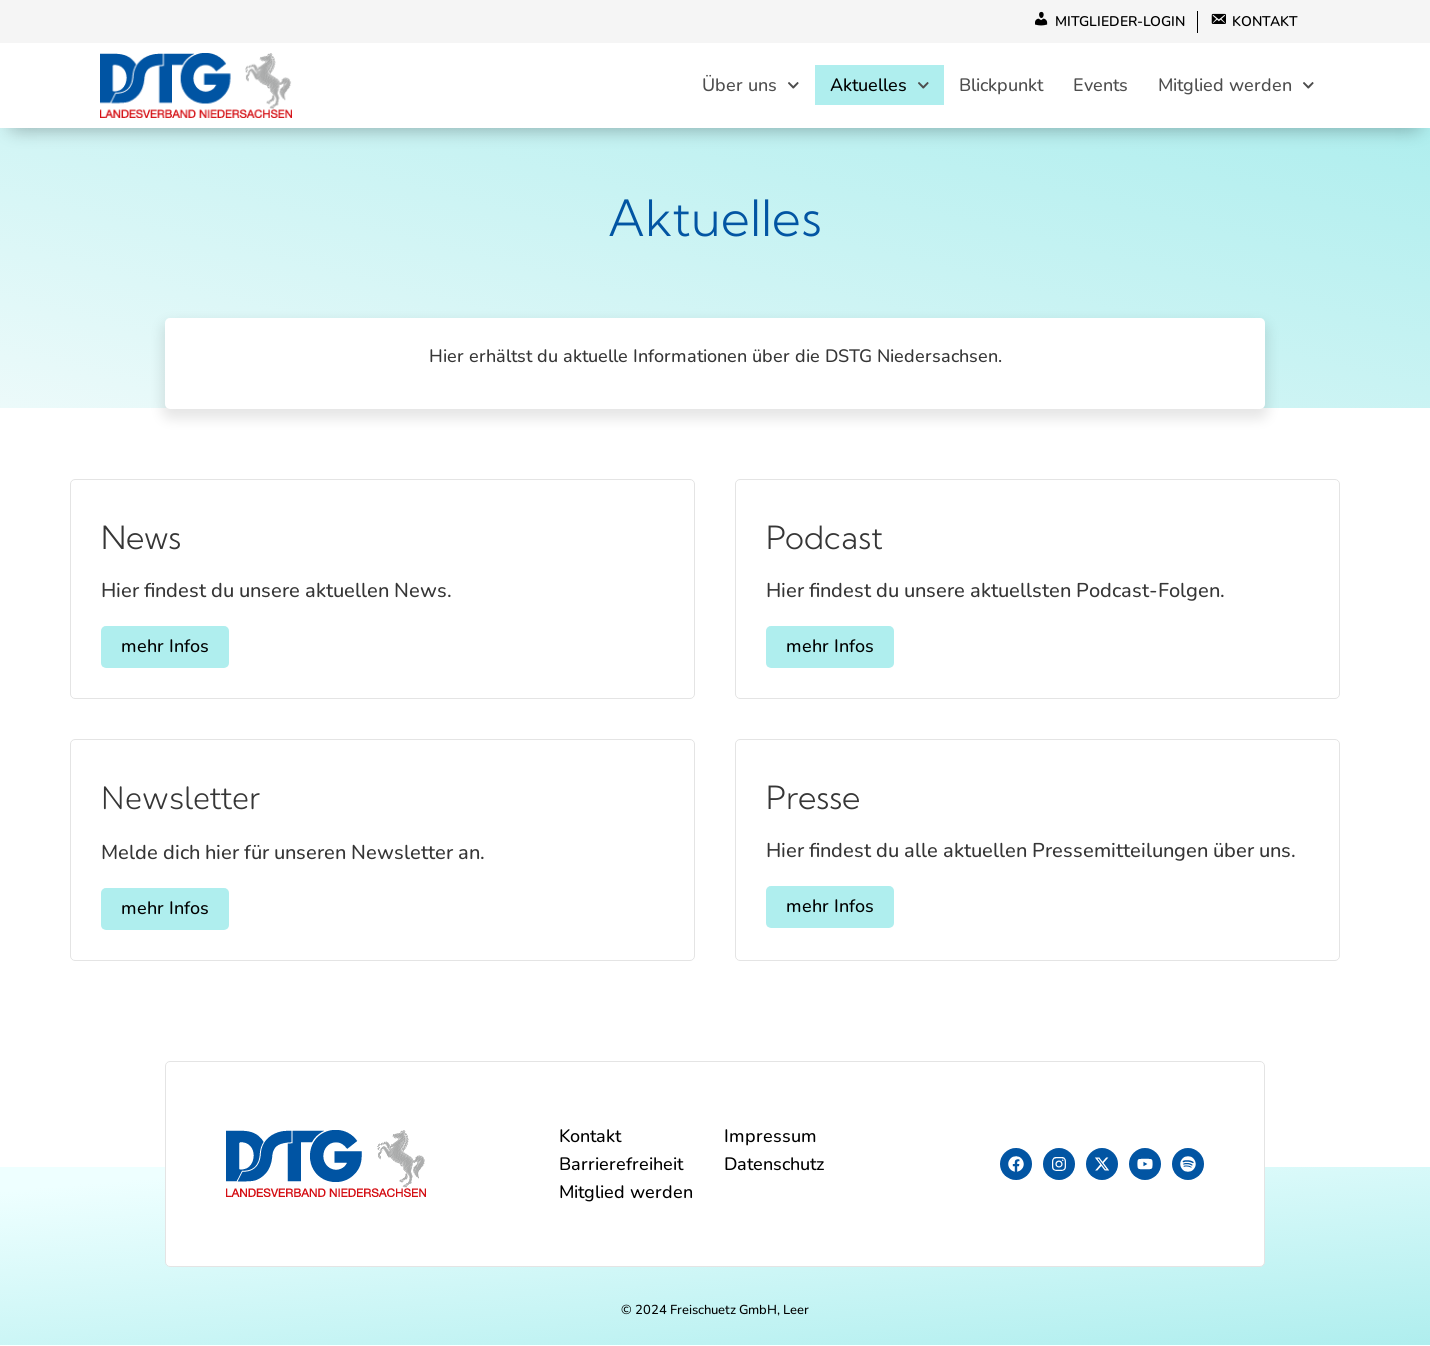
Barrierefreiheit (621, 1165)
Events (1100, 86)
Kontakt (590, 1137)
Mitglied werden (1236, 85)
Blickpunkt (1001, 86)
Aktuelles (880, 85)
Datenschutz (774, 1165)
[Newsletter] (126, 746)
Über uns (751, 85)
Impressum (770, 1137)
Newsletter (180, 799)
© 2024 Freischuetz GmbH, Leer (715, 1311)
